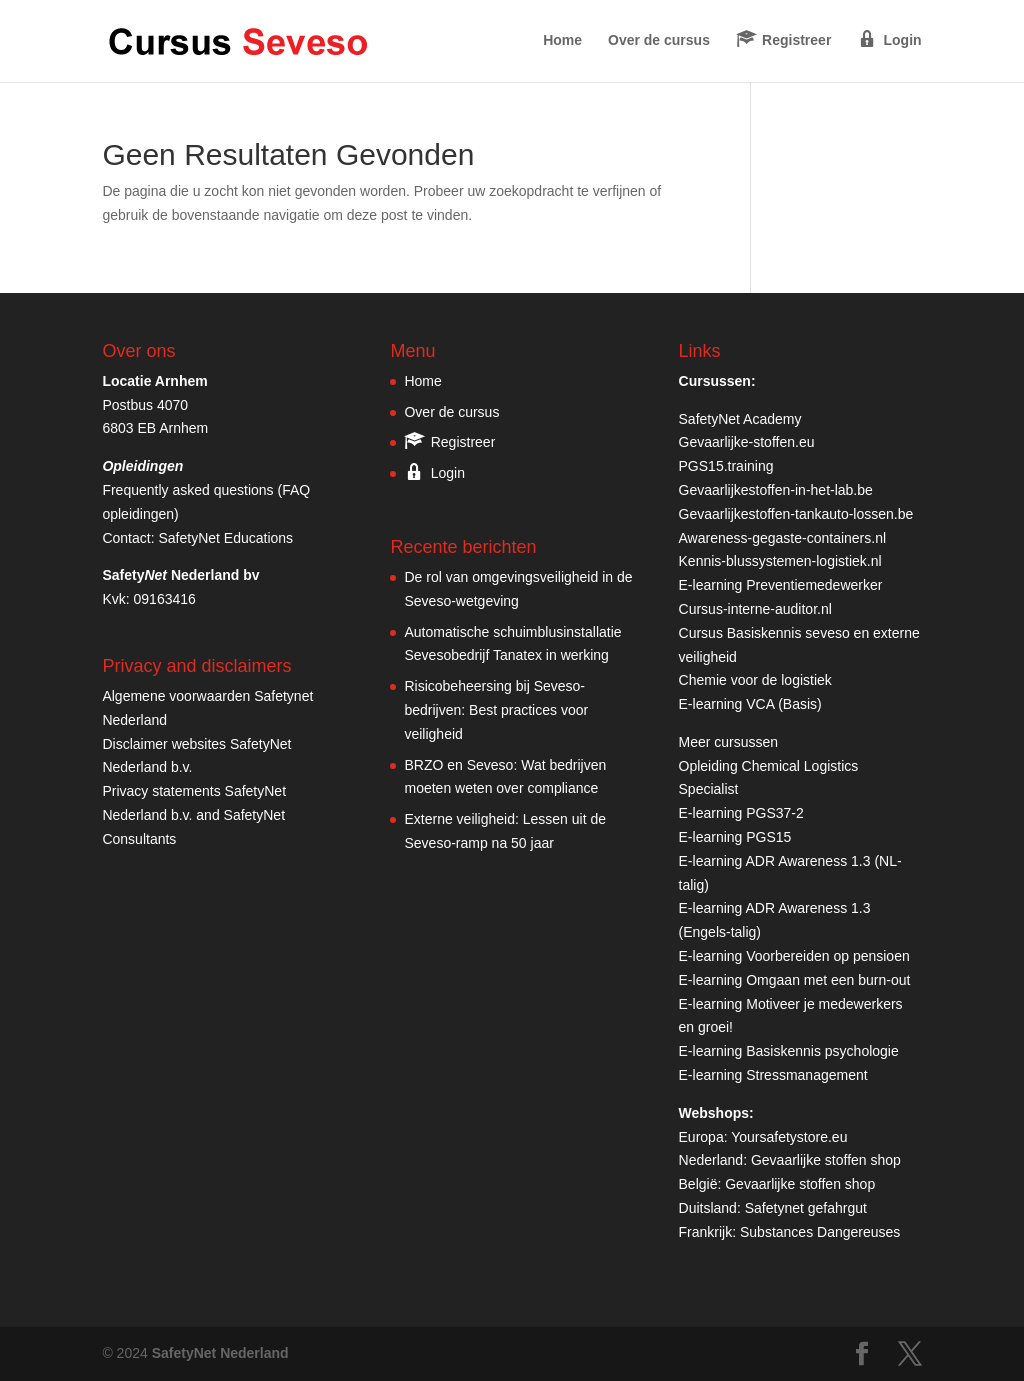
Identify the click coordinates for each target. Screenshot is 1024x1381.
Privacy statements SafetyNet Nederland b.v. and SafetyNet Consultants (194, 815)
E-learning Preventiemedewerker (781, 585)
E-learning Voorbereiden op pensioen (794, 956)
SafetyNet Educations (225, 538)
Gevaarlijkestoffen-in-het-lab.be (776, 490)
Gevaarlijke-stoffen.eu (747, 442)
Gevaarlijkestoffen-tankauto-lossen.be (796, 514)
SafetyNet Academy (740, 419)
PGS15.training (728, 466)
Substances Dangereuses (820, 1232)
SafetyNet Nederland (220, 1353)
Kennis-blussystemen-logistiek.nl (780, 561)
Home (562, 40)
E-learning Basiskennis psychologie (789, 1051)
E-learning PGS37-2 (741, 813)
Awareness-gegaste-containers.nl (783, 538)
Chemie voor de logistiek (755, 680)
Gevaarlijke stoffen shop (826, 1160)
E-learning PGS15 (735, 837)
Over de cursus (659, 40)
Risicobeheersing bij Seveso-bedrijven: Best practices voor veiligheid (496, 710)
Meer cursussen (729, 742)
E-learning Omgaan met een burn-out (795, 980)
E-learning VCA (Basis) (750, 704)
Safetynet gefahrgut (806, 1208)
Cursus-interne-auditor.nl (755, 609)
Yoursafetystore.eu (789, 1137)
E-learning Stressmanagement (773, 1075)
